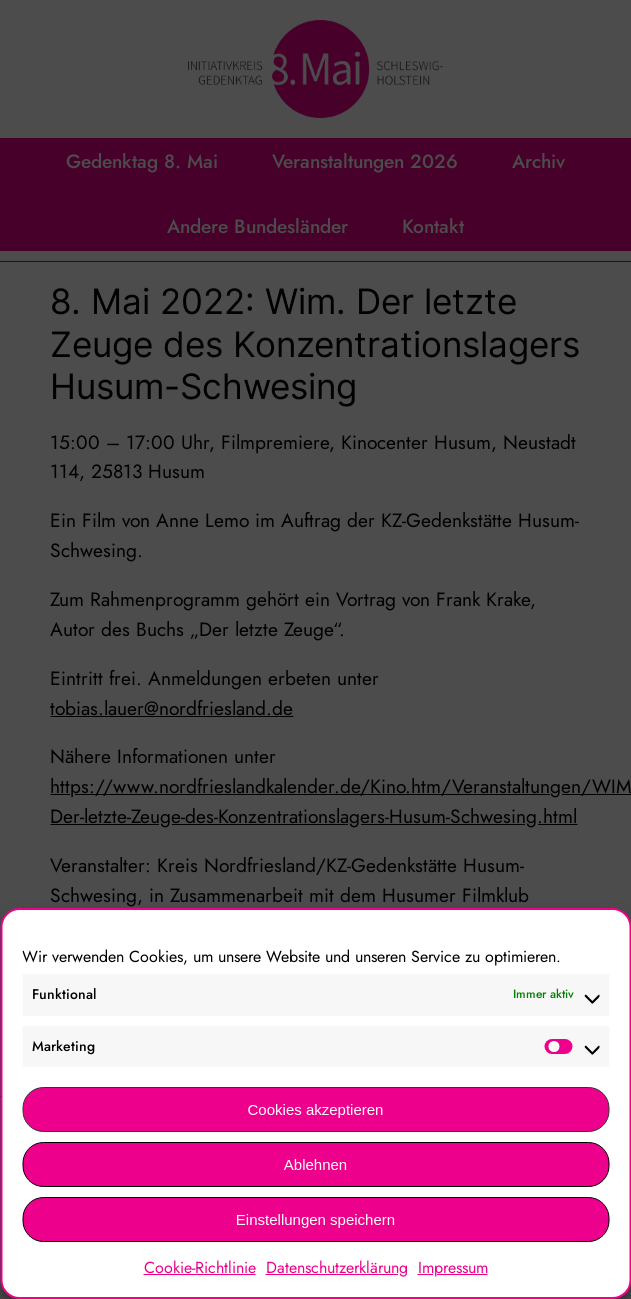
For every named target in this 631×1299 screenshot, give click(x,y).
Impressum (453, 1267)
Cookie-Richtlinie (200, 1267)
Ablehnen (315, 1164)
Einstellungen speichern (315, 1219)
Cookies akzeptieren (316, 1109)
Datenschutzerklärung (337, 1267)
